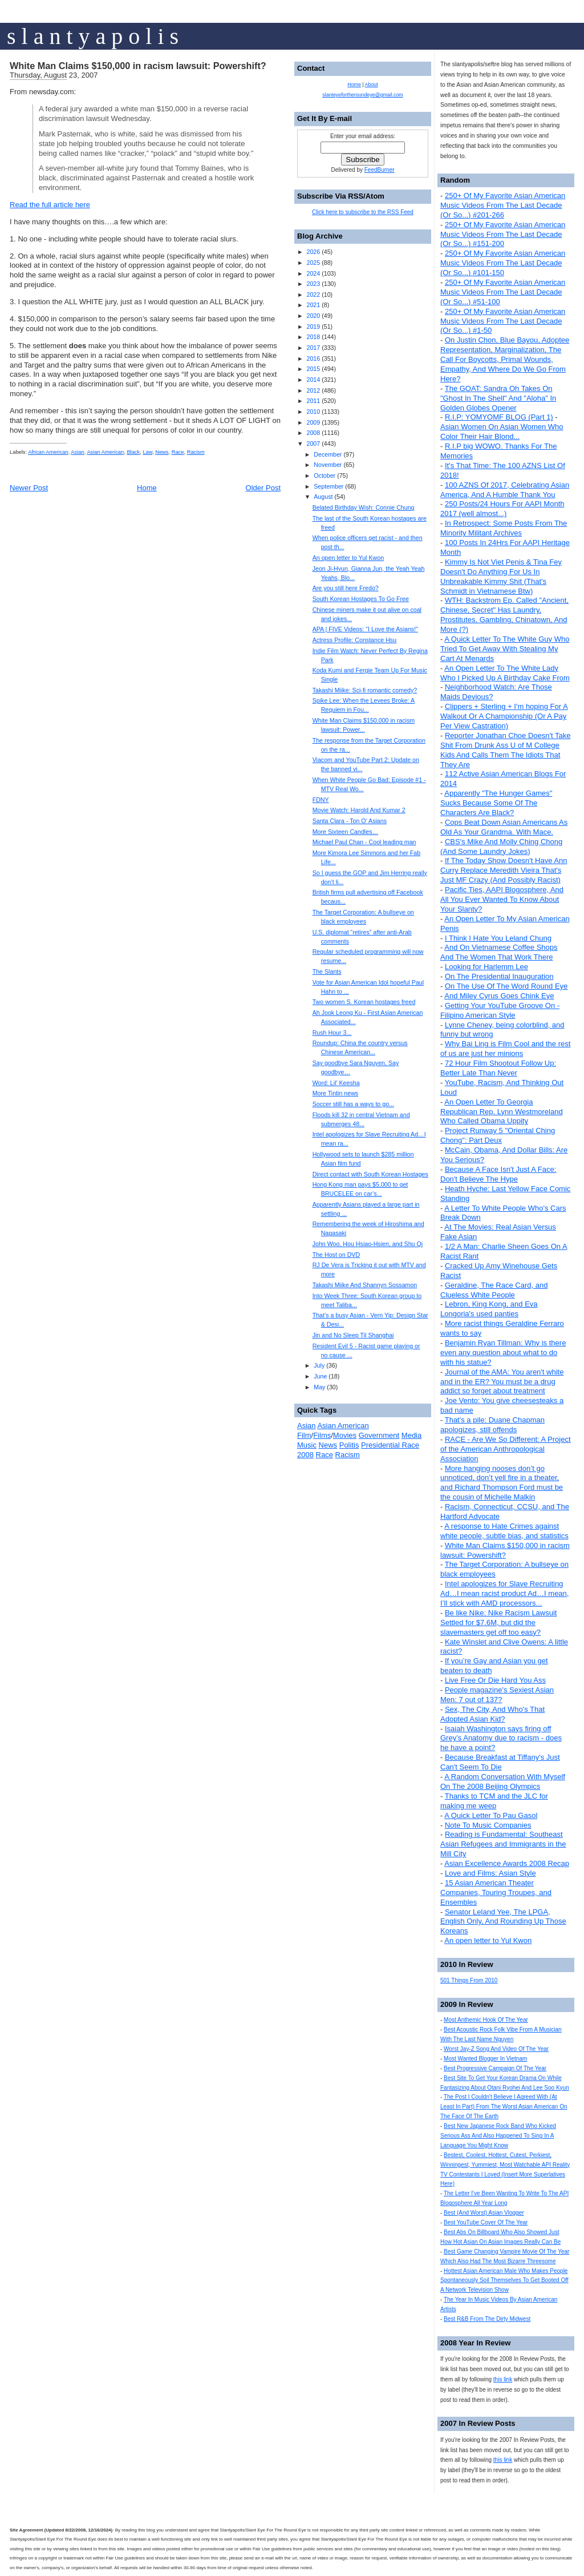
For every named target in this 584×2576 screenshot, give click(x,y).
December (328, 454)
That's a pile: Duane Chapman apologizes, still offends (492, 1425)
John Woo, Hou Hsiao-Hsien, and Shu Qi (368, 1243)
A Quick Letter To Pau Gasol (490, 1815)
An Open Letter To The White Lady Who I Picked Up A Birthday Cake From (505, 673)
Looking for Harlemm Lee (486, 966)
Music (307, 1445)
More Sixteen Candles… (346, 831)
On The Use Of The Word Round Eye (506, 986)
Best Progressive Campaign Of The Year (495, 2068)
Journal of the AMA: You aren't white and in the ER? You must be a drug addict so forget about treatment (501, 1382)
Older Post (263, 487)
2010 (313, 411)
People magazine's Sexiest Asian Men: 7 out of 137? (497, 1695)
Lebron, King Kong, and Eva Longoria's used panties (489, 1309)
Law (147, 452)
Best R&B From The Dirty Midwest (487, 2319)
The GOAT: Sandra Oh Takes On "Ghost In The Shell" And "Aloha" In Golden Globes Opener (498, 398)
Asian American (105, 452)
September (328, 486)
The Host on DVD (336, 1254)
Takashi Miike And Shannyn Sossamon (365, 1284)
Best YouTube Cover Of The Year (486, 2222)
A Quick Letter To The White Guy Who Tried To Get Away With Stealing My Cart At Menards (504, 649)
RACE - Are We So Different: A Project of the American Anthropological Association (505, 1449)
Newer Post (29, 487)
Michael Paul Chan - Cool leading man (364, 841)
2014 (313, 379)
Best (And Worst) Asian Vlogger (484, 2213)
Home (147, 487)
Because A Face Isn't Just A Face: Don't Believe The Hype (498, 1174)
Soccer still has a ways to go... (353, 1103)
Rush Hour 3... (332, 1032)
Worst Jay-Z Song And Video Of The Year (496, 2049)
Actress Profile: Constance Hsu (354, 639)
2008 (313, 432)
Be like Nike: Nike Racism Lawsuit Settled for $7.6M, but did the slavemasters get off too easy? (498, 1622)
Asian (77, 452)
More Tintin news (336, 1093)
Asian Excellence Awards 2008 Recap (506, 1863)
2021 (313, 304)
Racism (196, 452)
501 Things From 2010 (468, 1980)
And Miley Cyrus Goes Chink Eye (499, 995)
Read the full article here (50, 204)
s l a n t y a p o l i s (93, 36)
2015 (313, 368)
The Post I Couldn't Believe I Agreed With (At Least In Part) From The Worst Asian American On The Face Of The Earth (503, 2106)
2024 (313, 273)
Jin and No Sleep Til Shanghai (353, 1335)
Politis (349, 1445)
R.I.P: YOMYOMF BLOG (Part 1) (499, 417)
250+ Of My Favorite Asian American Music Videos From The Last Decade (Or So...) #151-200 (502, 234)
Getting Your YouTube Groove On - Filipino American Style (499, 1010)
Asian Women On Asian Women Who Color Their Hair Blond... (501, 431)
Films (322, 1435)
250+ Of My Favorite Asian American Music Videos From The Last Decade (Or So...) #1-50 (502, 321)
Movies (344, 1435)
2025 (313, 262)
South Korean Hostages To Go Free (361, 598)
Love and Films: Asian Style (490, 1873)
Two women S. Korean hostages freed (364, 1001)
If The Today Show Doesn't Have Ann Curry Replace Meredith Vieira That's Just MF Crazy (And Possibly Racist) (503, 870)
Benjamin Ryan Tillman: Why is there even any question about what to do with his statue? (503, 1352)
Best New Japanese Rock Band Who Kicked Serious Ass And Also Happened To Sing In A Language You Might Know (498, 2135)
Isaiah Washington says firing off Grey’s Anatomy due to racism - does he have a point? (501, 1738)
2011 (313, 400)
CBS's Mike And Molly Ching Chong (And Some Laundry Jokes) (501, 846)
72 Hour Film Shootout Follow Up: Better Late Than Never (498, 1068)
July (319, 1365)
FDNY (321, 799)
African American (48, 452)
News (161, 452)
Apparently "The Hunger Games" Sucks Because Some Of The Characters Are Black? (496, 803)
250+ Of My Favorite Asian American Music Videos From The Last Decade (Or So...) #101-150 (502, 263)
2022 (313, 294)
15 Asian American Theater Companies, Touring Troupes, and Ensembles (495, 1892)
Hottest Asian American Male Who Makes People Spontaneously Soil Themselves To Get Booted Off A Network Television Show (504, 2280)
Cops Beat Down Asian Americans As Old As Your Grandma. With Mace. (503, 827)
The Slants (327, 971)
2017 (313, 347)
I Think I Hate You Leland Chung (498, 938)
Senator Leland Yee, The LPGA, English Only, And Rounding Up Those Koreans (503, 1922)
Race (178, 452)
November (328, 464)
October (324, 475)
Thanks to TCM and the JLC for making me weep (494, 1801)
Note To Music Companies (488, 1825)
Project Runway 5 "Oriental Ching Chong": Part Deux (497, 1135)
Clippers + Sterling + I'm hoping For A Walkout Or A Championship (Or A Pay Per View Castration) (504, 716)
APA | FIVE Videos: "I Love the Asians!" (365, 629)
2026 (313, 251)
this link (502, 2379)
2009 (313, 422)
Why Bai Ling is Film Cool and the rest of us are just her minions (505, 1048)
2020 (313, 315)
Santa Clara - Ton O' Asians (350, 820)
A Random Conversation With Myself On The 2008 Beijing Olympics (502, 1781)
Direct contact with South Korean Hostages (370, 1174)
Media (411, 1435)
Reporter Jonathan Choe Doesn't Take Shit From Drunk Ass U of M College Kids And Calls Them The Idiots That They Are (505, 750)
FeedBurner (379, 170)
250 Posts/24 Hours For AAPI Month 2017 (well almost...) (502, 508)
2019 (313, 326)
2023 (313, 283)
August (323, 496)
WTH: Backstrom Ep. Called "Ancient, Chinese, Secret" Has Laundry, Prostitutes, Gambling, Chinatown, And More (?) (504, 615)
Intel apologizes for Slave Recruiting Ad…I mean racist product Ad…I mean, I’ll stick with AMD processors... (504, 1593)
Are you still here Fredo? (346, 587)
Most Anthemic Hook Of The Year (486, 2020)
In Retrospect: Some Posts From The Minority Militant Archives (503, 528)
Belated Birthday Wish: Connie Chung (364, 507)
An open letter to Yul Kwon (488, 1940)
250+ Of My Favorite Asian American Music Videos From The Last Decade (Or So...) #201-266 (502, 205)
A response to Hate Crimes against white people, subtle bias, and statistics (504, 1531)
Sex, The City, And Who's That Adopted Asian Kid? (492, 1714)
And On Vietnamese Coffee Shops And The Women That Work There (499, 952)
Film (304, 1435)
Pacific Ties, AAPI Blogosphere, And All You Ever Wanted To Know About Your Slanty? (501, 899)
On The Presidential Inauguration (499, 976)
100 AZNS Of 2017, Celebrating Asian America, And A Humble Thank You (504, 490)
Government (379, 1435)
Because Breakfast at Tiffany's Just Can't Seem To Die (500, 1762)
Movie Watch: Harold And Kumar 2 (359, 810)
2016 (313, 358)
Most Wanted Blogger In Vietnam (485, 2058)
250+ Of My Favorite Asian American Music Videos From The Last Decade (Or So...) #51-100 (502, 292)
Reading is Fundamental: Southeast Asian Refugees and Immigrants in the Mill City (503, 1844)
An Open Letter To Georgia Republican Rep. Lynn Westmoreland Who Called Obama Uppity (501, 1112)
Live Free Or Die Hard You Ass (495, 1680)
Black (133, 452)
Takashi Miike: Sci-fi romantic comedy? (365, 690)
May (319, 1387)
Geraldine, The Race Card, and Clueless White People (494, 1290)
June (320, 1376)
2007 (313, 443)
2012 (313, 390)
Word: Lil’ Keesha (336, 1082)
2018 (313, 336)
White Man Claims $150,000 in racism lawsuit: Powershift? (138, 66)
